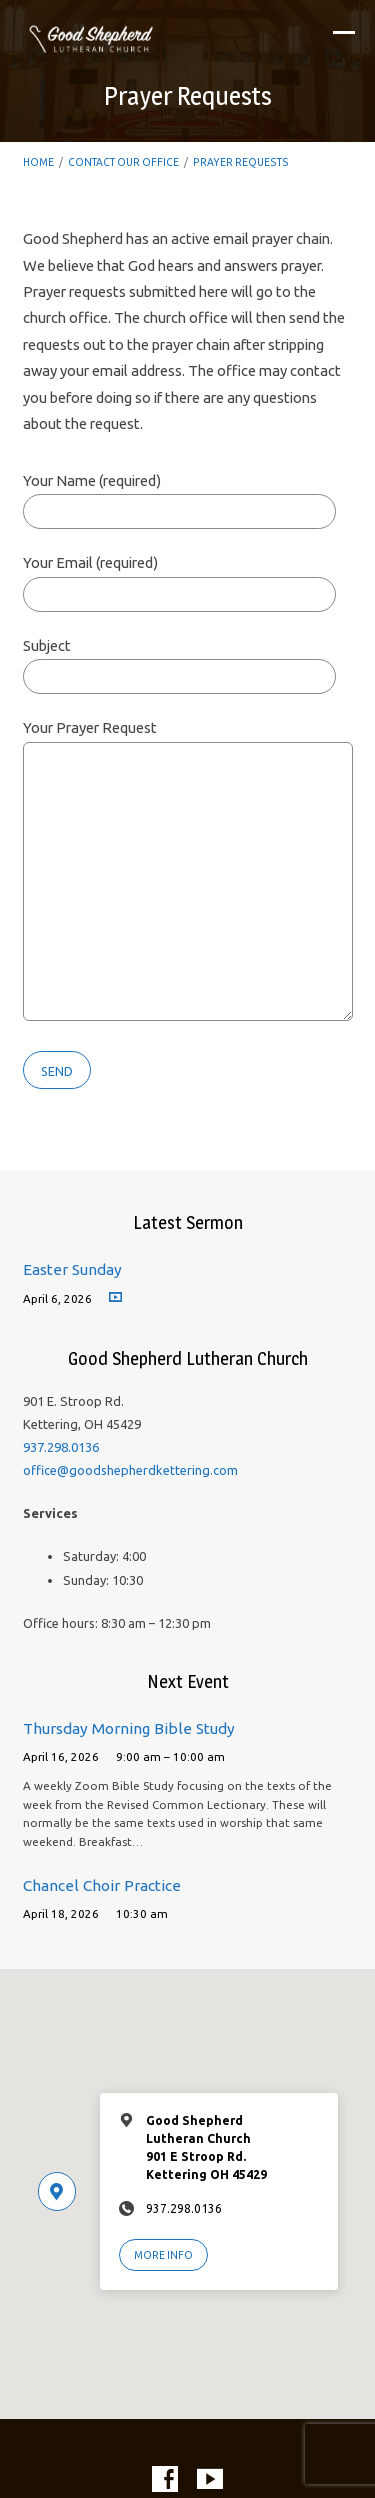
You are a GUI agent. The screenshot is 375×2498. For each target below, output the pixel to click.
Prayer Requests (241, 162)
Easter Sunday (72, 1269)
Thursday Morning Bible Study (129, 1728)
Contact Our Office (123, 162)
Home (38, 162)
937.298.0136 (61, 1447)
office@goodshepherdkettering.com (130, 1470)
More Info (163, 2255)
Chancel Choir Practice (102, 1885)
